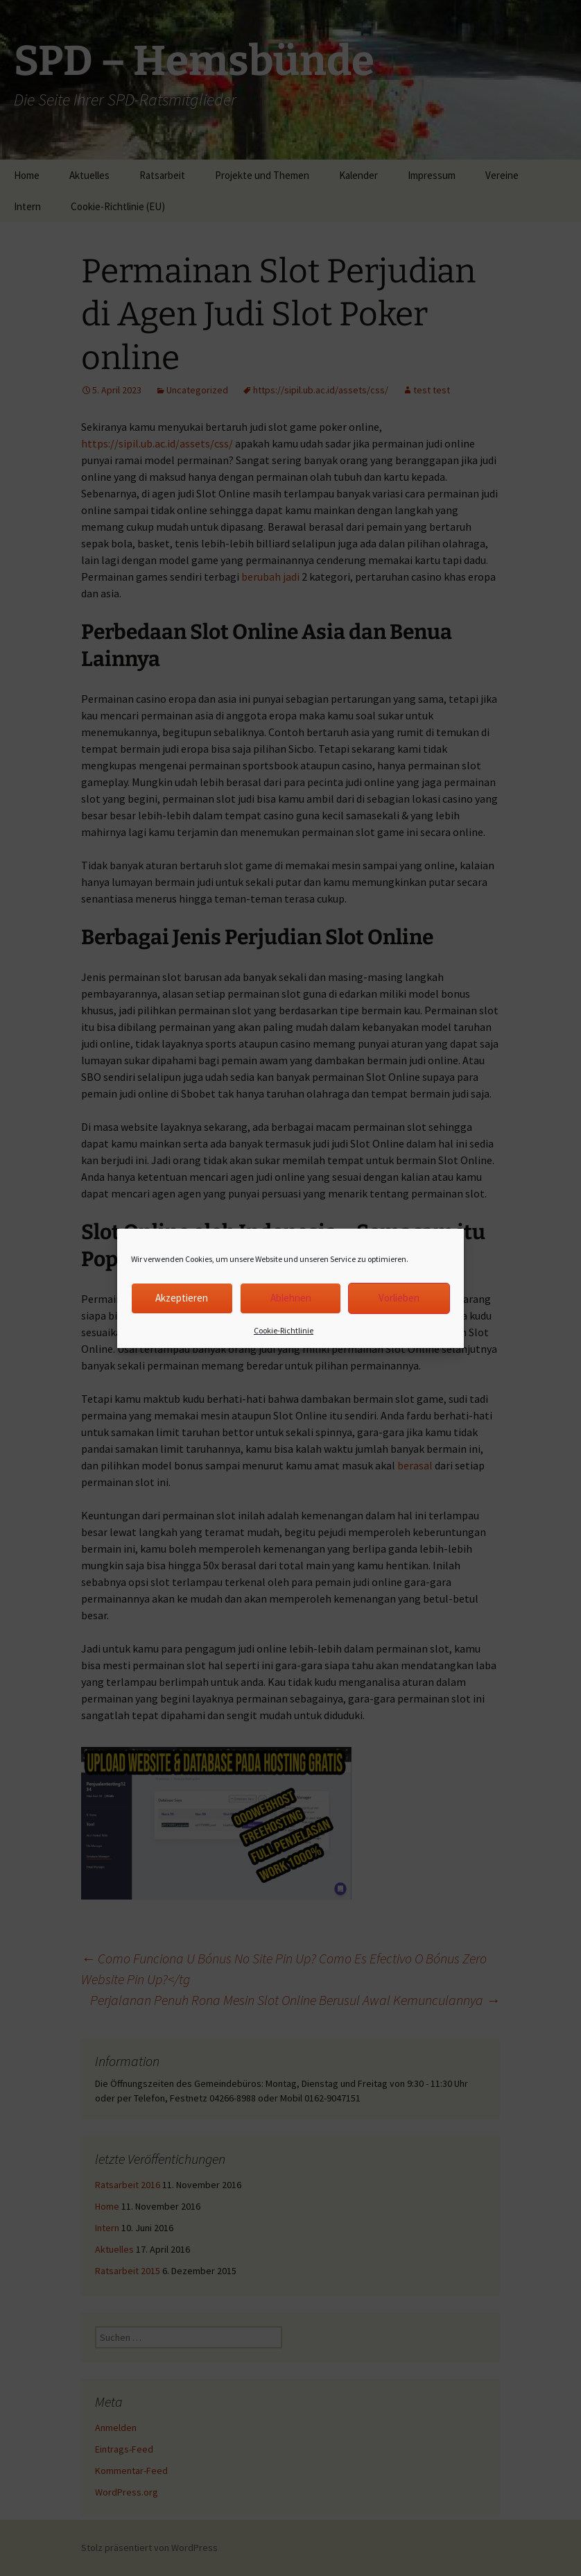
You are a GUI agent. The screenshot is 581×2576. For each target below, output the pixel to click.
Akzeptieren (181, 1297)
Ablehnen (290, 1297)
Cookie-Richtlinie (283, 1330)
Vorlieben (399, 1297)
